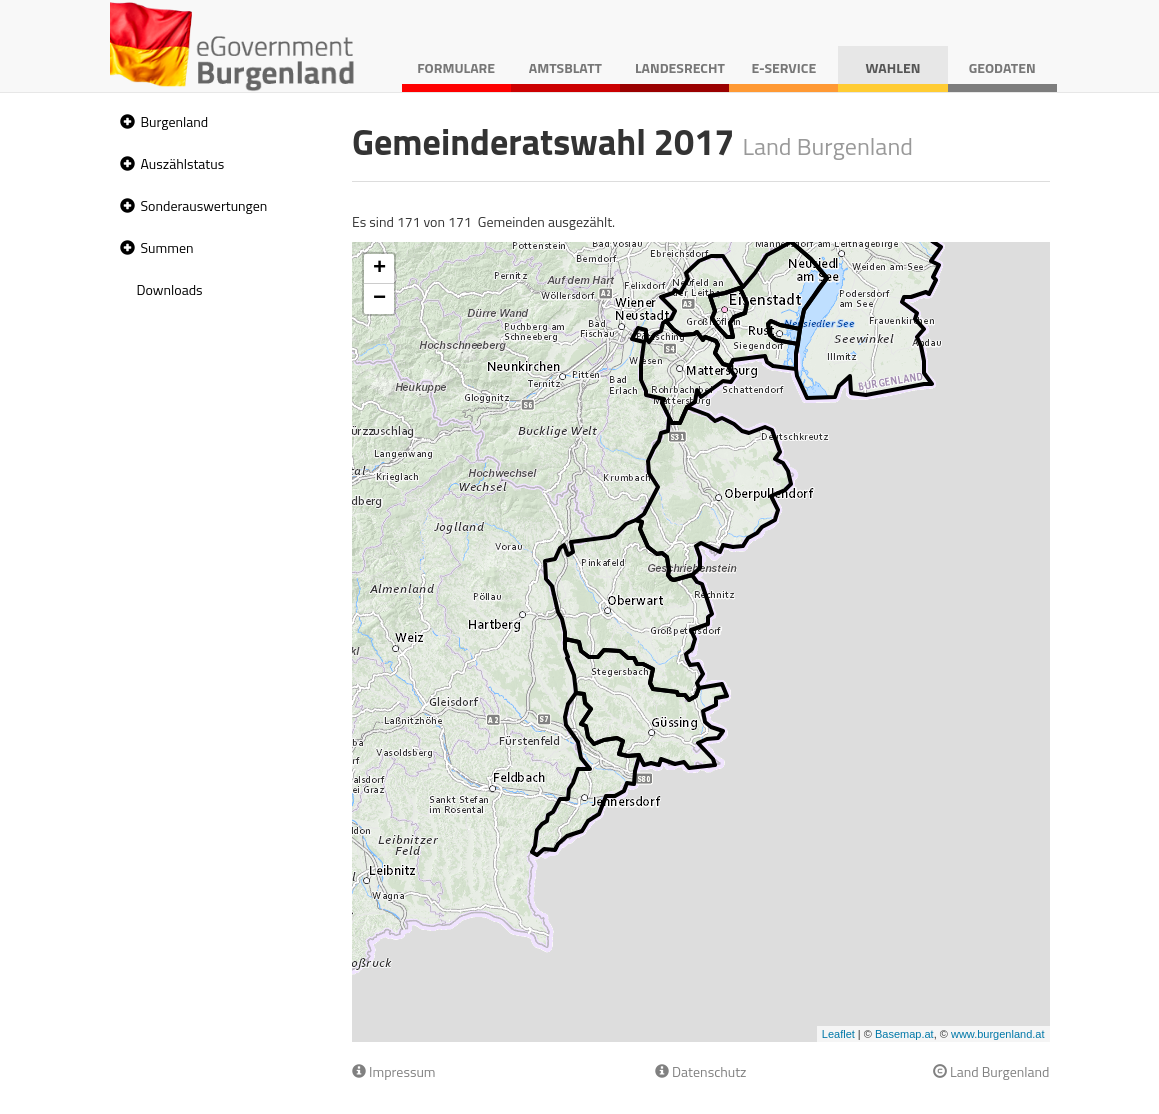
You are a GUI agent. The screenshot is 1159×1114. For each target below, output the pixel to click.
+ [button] (379, 269)
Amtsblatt (565, 67)
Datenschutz (700, 1071)
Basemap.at (904, 1034)
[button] (125, 122)
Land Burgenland (991, 1071)
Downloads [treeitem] (170, 289)
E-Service (783, 67)
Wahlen (893, 67)
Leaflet (838, 1034)
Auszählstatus (183, 163)
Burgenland (175, 121)
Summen (167, 247)
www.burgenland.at (998, 1034)
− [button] (379, 299)
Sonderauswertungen (204, 205)
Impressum (394, 1071)
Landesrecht (680, 67)
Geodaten (1002, 67)
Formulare (456, 67)
